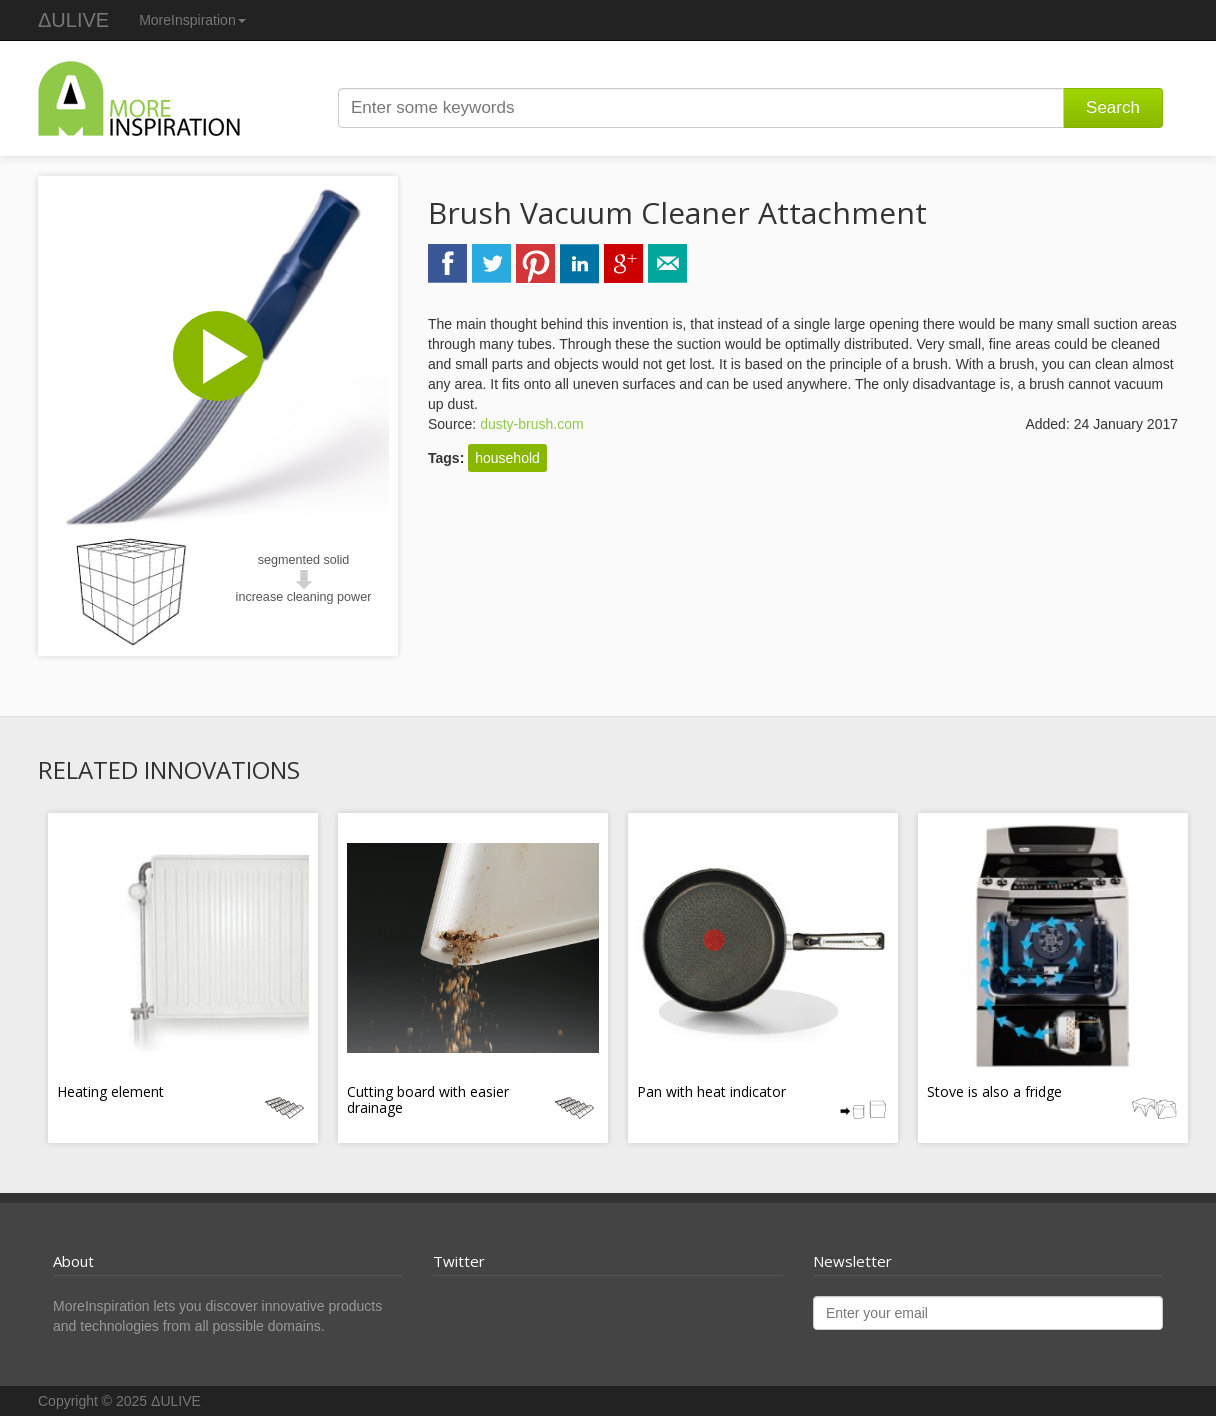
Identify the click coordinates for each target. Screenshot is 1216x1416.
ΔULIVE (73, 20)
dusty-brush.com (531, 424)
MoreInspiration (192, 20)
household (507, 458)
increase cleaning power (304, 597)
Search (1113, 107)
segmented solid (304, 560)
